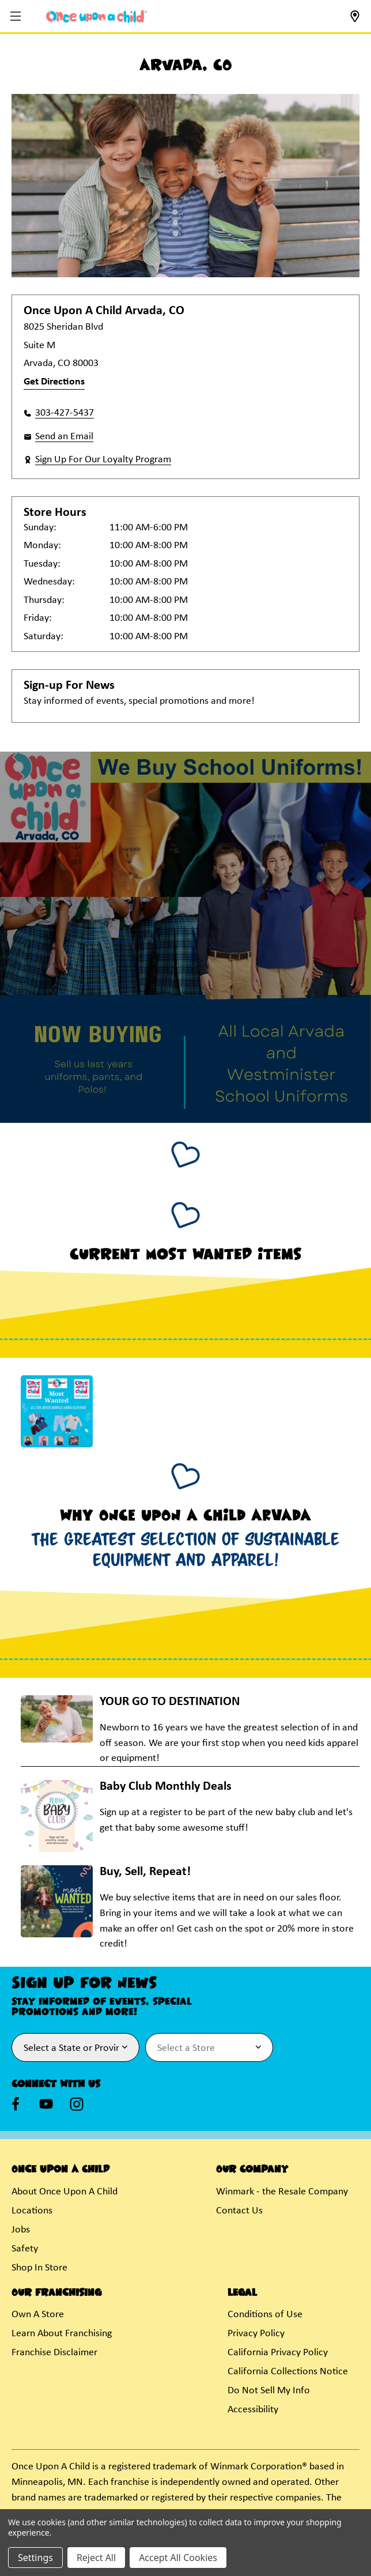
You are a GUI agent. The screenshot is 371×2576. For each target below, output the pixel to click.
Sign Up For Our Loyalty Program (103, 459)
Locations (32, 2210)
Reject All (96, 2557)
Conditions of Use (265, 2314)
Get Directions (54, 381)
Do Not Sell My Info (269, 2390)
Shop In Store (39, 2267)
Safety (25, 2248)
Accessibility (253, 2409)
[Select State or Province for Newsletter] (75, 2047)
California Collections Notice (288, 2371)
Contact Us (239, 2210)
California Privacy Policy (278, 2352)
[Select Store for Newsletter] (209, 2047)
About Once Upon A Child (65, 2191)
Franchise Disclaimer (54, 2352)
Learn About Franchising (62, 2333)
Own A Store (38, 2314)
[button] (17, 17)
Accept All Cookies (178, 2557)
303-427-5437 (64, 413)
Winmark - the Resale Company (282, 2191)
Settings (35, 2557)
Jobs (21, 2229)
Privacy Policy (256, 2333)
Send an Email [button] (64, 436)
